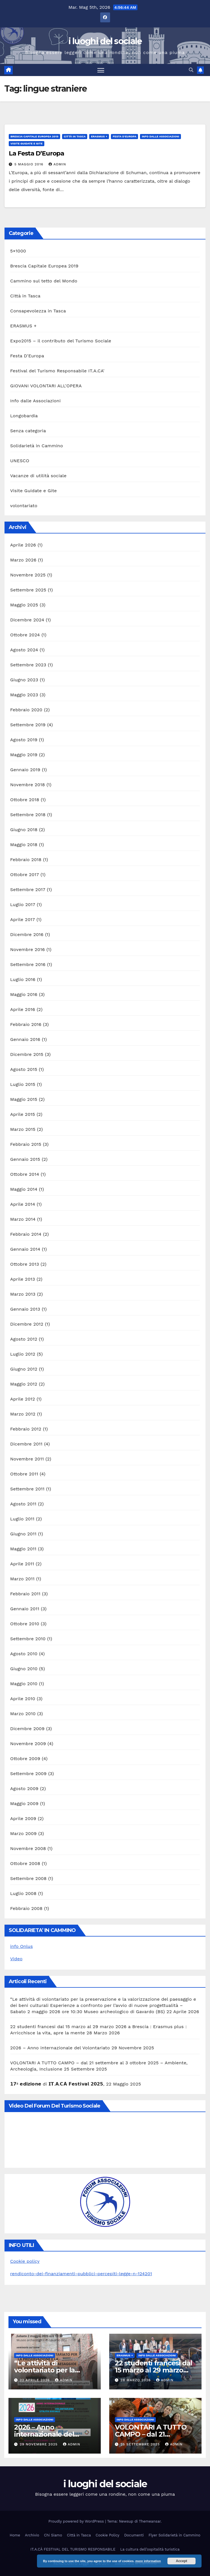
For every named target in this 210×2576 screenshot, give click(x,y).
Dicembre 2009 (27, 1728)
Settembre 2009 (28, 1773)
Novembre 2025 (28, 575)
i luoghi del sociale (105, 41)
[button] (191, 70)
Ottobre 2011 (24, 1474)
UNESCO (19, 460)
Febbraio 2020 (26, 709)
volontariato (23, 505)
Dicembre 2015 (26, 1054)
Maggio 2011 (23, 1548)
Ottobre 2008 (25, 1863)
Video (16, 1958)
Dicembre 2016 (26, 934)
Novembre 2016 (27, 949)
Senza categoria (28, 430)
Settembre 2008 (28, 1878)
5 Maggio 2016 (29, 164)
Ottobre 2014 (24, 1174)
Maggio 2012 (23, 1384)
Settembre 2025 (28, 590)
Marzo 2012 (22, 1414)
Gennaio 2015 (25, 1159)
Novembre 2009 (28, 1743)
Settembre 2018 (27, 814)
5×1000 (18, 251)
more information (148, 2561)
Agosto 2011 (23, 1504)
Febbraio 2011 (25, 1593)
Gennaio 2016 (25, 1039)
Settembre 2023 (28, 664)
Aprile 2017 (22, 919)
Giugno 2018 (24, 829)
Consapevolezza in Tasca (38, 311)
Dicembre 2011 (26, 1444)
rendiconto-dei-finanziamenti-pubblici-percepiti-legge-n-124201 (81, 2273)
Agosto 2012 (23, 1339)
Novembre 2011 (27, 1459)
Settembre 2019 (27, 724)
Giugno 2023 (24, 679)
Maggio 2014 (23, 1189)
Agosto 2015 (23, 1069)
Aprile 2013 (22, 1279)
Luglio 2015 (22, 1084)
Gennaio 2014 (25, 1249)
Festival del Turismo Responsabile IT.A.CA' (57, 370)
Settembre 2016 (27, 964)
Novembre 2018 (27, 784)
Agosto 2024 (24, 649)
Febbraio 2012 (25, 1429)
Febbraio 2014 (25, 1234)
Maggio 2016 (23, 994)
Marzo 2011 (22, 1578)
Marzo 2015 (22, 1129)
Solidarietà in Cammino (36, 445)
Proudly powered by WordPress (77, 2521)
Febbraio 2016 (25, 1024)
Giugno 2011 (23, 1533)
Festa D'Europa (124, 136)
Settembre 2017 (27, 889)
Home (15, 2535)
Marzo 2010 (23, 1713)
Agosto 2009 (24, 1788)
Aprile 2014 (22, 1204)
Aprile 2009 (23, 1818)
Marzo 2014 (23, 1219)
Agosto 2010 (24, 1653)
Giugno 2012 (23, 1369)
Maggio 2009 (24, 1803)
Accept (181, 2561)
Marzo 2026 (23, 560)
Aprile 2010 (22, 1698)
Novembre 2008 (28, 1848)
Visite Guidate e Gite (26, 143)
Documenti (134, 2535)
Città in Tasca (75, 136)
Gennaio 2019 (25, 769)
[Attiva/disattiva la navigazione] (100, 70)
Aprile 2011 (22, 1563)
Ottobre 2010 (24, 1623)
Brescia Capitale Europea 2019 (34, 136)
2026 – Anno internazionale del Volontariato (60, 2047)
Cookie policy (25, 2261)
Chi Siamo (53, 2535)
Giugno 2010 (24, 1668)
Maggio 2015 (23, 1099)
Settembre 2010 (27, 1638)
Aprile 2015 (22, 1114)
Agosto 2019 (23, 739)
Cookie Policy (107, 2535)
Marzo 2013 (22, 1294)
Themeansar (150, 2521)
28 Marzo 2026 (136, 2380)
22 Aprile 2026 (35, 2380)
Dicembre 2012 (26, 1324)
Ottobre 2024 (25, 634)
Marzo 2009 (23, 1833)
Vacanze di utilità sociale (38, 475)
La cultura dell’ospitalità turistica (150, 2549)
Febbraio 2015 (25, 1144)
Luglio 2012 (22, 1354)
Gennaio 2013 (25, 1309)
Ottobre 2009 (25, 1758)
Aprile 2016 (22, 1009)
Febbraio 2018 (25, 859)
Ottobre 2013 (24, 1264)
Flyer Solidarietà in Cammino (174, 2535)
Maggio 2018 (24, 844)
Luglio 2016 (22, 979)
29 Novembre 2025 (39, 2444)
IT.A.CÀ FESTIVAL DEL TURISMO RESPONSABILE (72, 2549)
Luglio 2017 (22, 904)
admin (57, 164)
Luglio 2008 (23, 1893)
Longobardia (24, 415)
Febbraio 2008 (26, 1908)
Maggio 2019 (24, 754)
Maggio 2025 (24, 605)
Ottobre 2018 (24, 799)
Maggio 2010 (24, 1683)
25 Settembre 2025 (141, 2444)
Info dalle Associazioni (160, 136)
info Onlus (21, 1946)
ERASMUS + (99, 136)
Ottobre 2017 (24, 874)
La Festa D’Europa (36, 153)
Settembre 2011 (27, 1489)
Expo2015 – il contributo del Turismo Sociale (60, 340)
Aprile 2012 (22, 1399)
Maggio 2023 (24, 694)
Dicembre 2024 (27, 620)
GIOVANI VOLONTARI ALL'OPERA (46, 385)
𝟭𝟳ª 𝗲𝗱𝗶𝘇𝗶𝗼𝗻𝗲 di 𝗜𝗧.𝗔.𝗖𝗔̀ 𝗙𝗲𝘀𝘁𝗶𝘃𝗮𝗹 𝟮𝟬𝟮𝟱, (57, 2084)
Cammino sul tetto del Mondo (43, 281)
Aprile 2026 (23, 545)
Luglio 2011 (22, 1519)
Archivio (32, 2535)
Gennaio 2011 (24, 1608)
